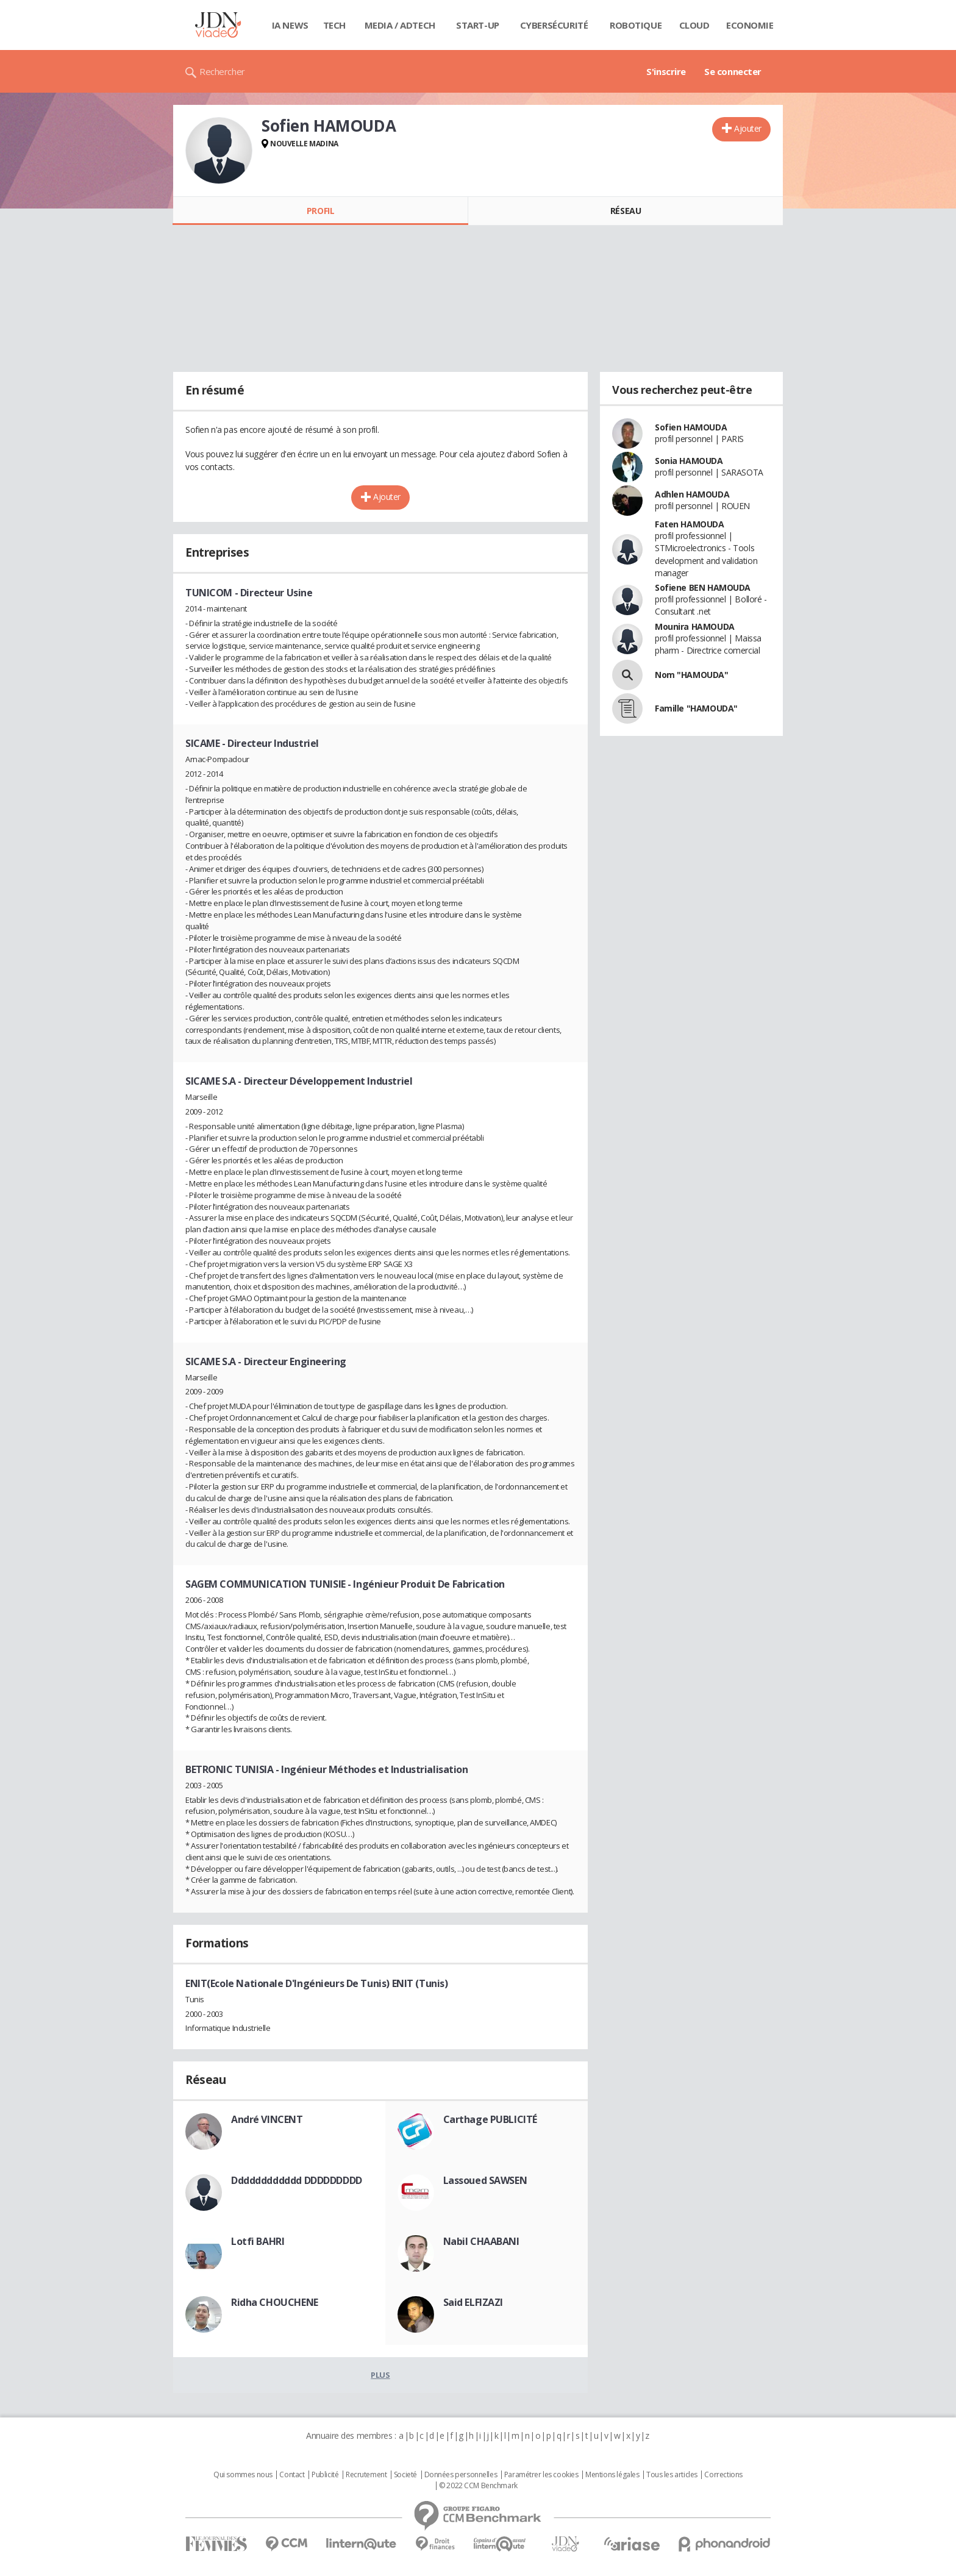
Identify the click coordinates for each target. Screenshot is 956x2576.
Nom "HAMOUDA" (692, 674)
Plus (380, 2374)
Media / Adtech (400, 25)
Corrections (723, 2475)
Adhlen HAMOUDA (692, 494)
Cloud (694, 25)
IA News (290, 25)
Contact (291, 2475)
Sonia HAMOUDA (689, 460)
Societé (405, 2475)
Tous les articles (671, 2475)
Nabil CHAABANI (481, 2241)
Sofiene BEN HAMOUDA (703, 587)
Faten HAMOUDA (689, 524)
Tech (334, 25)
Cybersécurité (554, 25)
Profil (320, 210)
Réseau (625, 210)
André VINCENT (267, 2119)
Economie (750, 25)
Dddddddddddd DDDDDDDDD (296, 2180)
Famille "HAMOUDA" (696, 708)
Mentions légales (612, 2475)
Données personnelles (461, 2475)
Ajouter (748, 128)
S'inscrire (666, 71)
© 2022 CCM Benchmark (478, 2485)
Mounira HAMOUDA (695, 626)
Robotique (636, 25)
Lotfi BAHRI (257, 2241)
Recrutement (366, 2475)
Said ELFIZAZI (473, 2302)
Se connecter (733, 71)
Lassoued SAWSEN (485, 2180)
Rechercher (222, 71)
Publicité (325, 2475)
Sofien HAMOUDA (691, 427)
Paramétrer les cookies (541, 2475)
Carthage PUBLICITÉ (490, 2119)
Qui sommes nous (243, 2475)
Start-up (477, 25)
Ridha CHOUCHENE (274, 2302)
